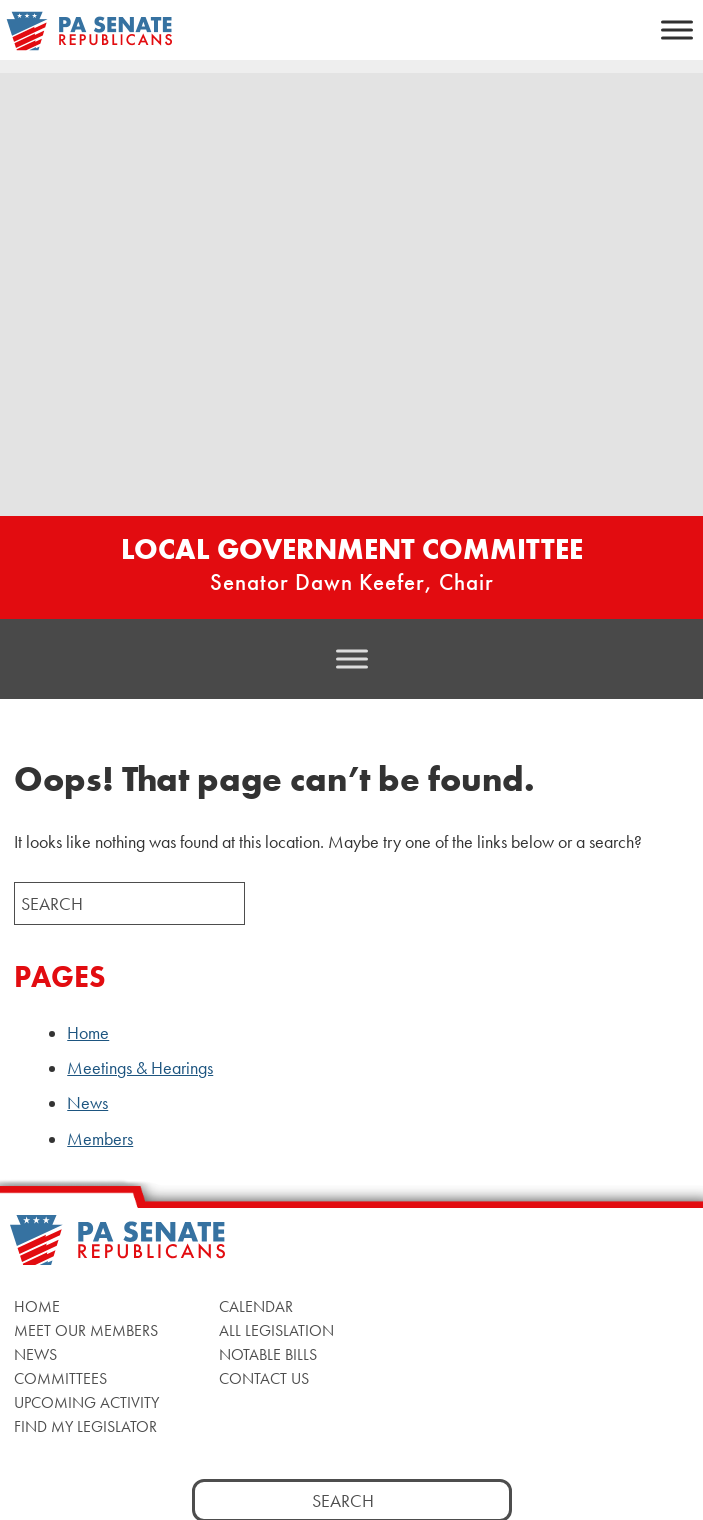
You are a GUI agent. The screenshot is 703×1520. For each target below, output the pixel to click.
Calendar (256, 1306)
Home (88, 1033)
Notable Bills (268, 1354)
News (87, 1103)
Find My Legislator (85, 1426)
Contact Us (264, 1378)
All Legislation (276, 1330)
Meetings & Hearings (140, 1068)
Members (100, 1139)
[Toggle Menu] (677, 29)
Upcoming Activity (86, 1402)
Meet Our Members (86, 1330)
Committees (60, 1378)
